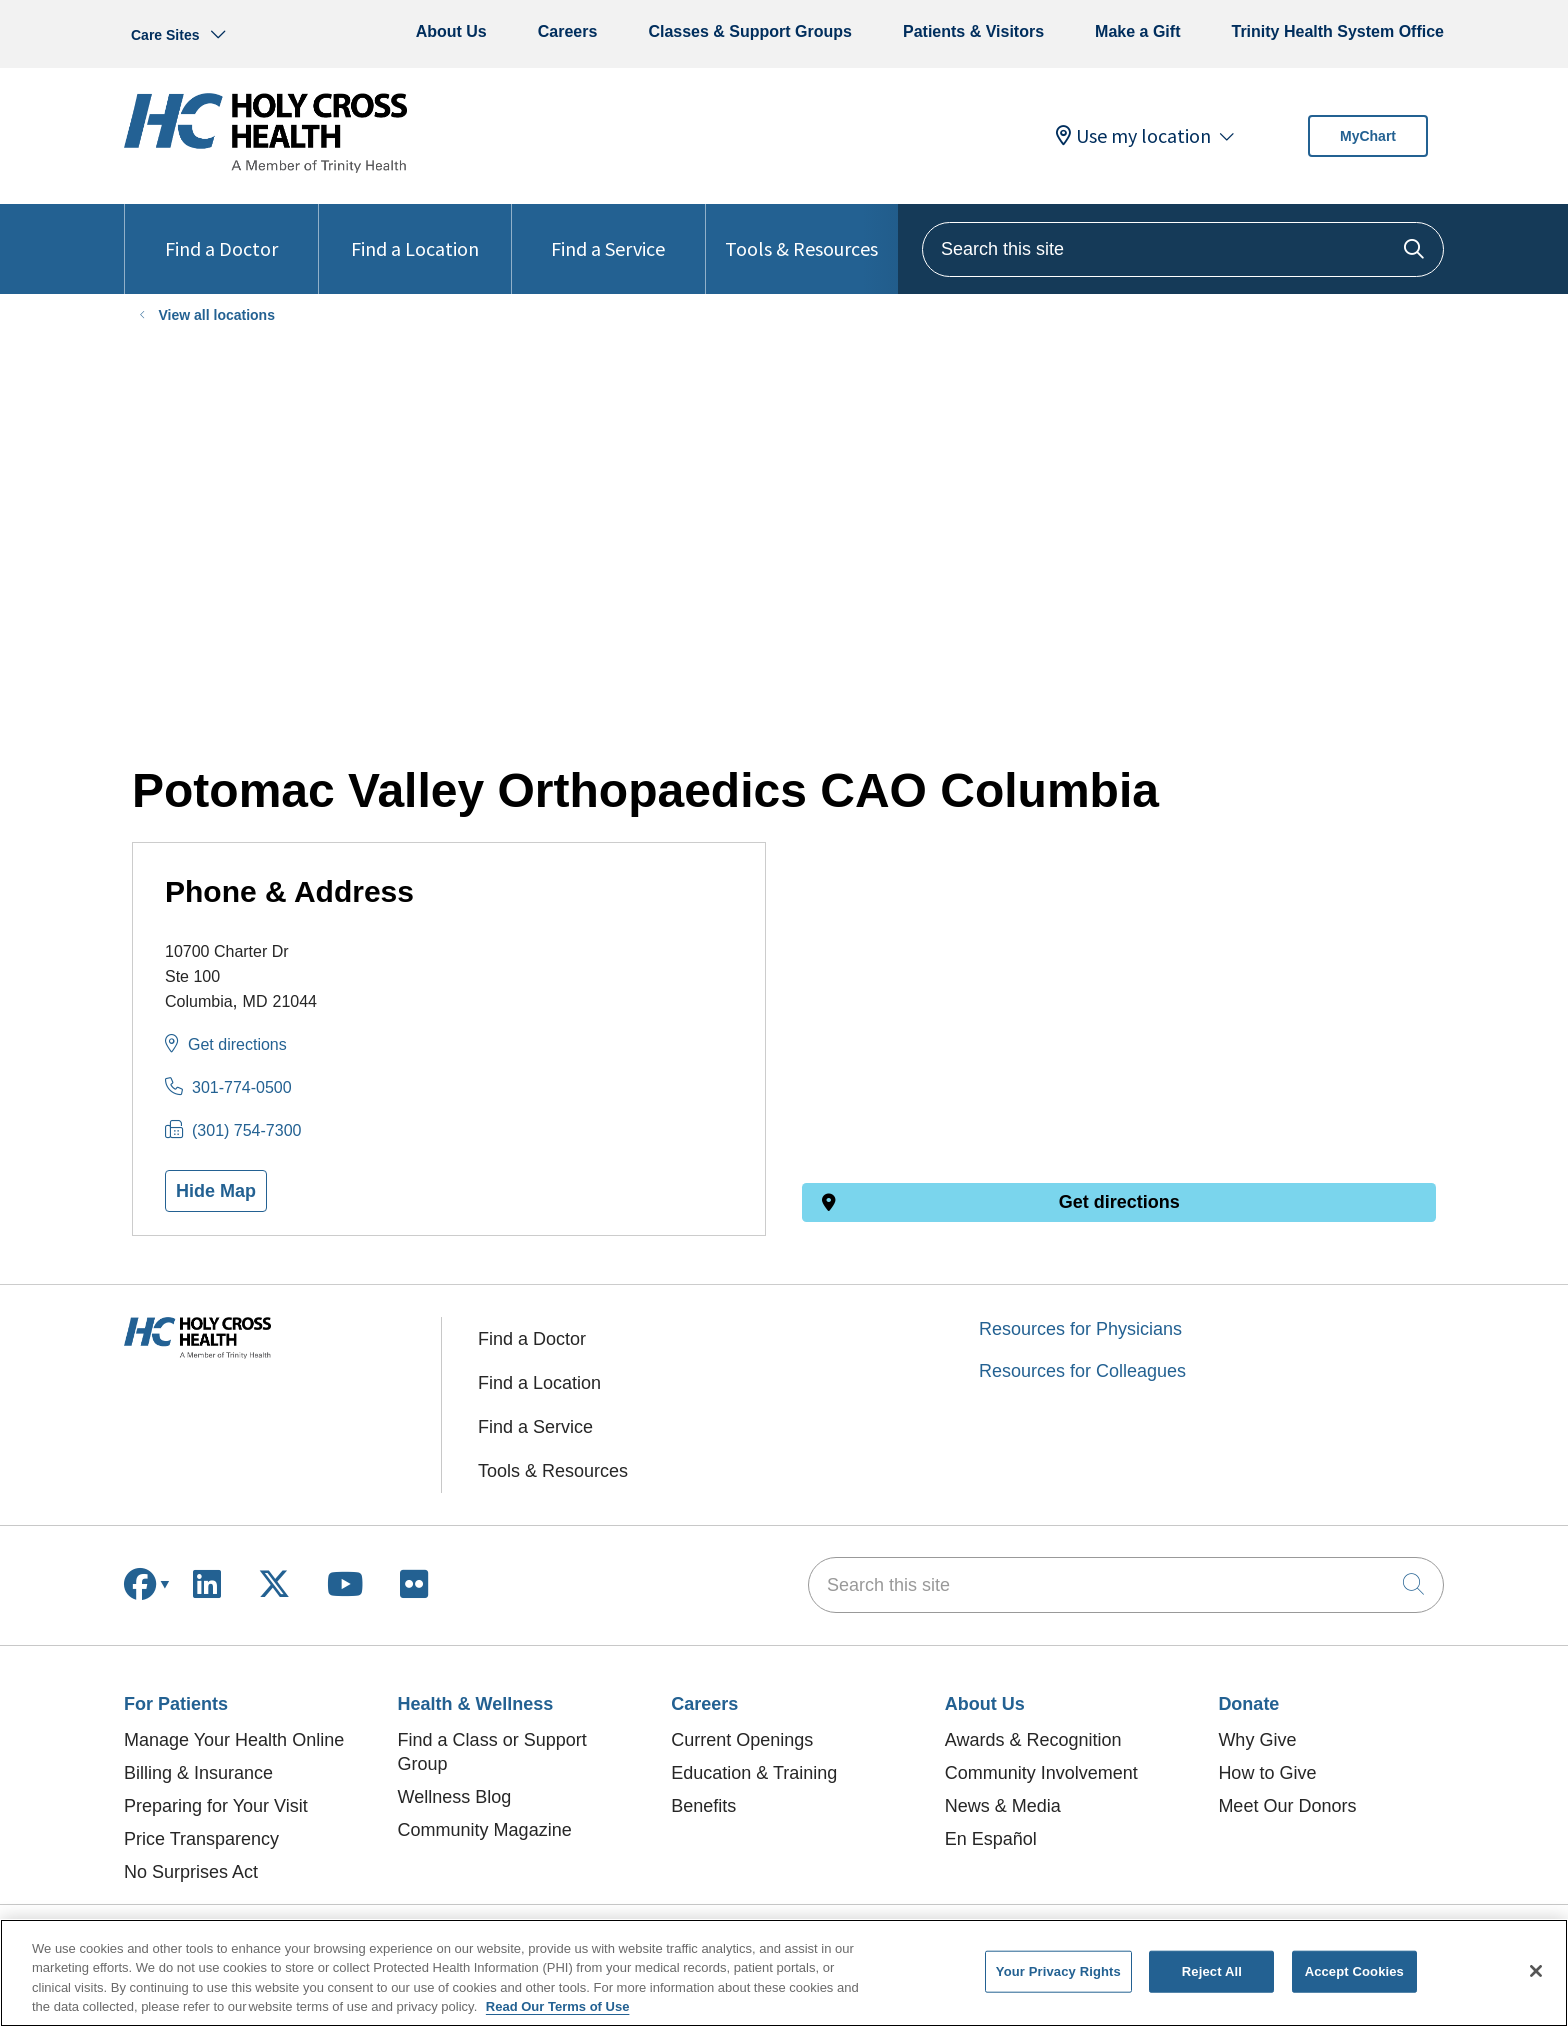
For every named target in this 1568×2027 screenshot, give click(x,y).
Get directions (237, 1044)
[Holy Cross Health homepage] (265, 167)
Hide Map (216, 1191)
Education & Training (754, 1773)
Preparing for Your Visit (216, 1806)
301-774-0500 (242, 1087)
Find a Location (415, 232)
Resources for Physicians (1080, 1329)
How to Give (1267, 1773)
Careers (568, 31)
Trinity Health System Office (1337, 31)
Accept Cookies (1354, 1971)
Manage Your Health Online (234, 1740)
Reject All (1212, 1971)
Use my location (1133, 136)
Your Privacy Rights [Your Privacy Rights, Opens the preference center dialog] (1058, 1971)
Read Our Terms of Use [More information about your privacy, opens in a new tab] (558, 2006)
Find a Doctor (221, 232)
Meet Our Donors (1287, 1806)
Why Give (1257, 1740)
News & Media (1003, 1806)
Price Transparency (201, 1839)
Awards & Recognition (1033, 1740)
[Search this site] (1183, 249)
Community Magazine (485, 1830)
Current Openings (742, 1740)
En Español (991, 1839)
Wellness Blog (455, 1797)
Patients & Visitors (973, 31)
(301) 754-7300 (246, 1130)
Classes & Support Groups (750, 31)
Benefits (703, 1806)
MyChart (1368, 136)
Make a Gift (1137, 31)
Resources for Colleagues (1082, 1371)
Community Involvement (1041, 1773)
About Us (451, 31)
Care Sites (165, 35)
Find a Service (608, 232)
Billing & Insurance (198, 1773)
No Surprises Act (191, 1872)
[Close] (1536, 1971)
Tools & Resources (801, 232)
